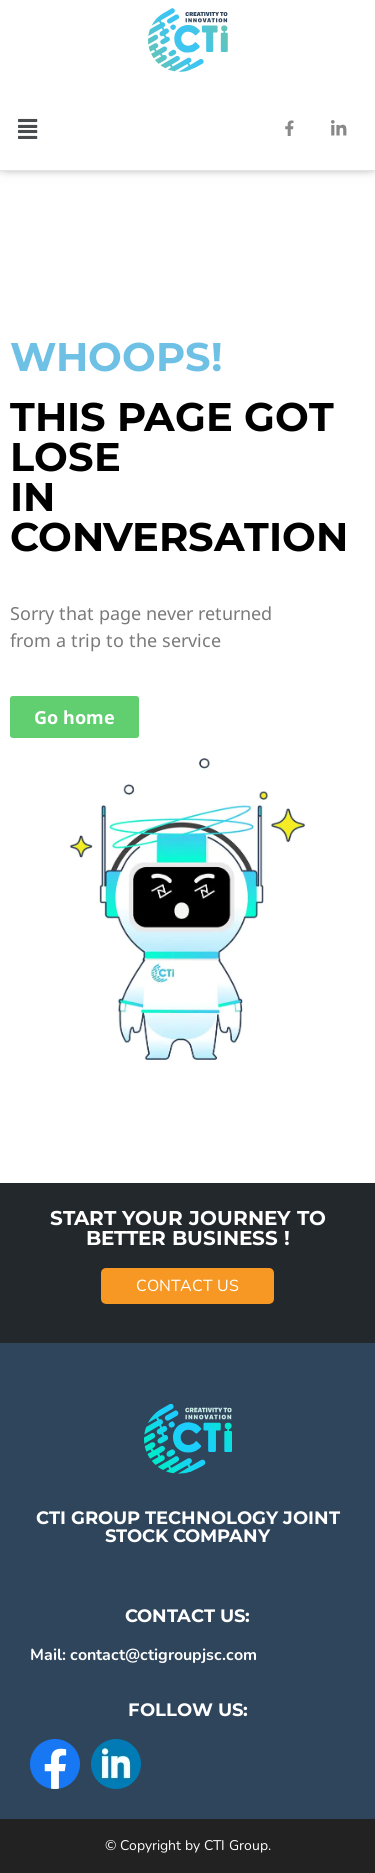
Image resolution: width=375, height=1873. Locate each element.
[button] (27, 128)
